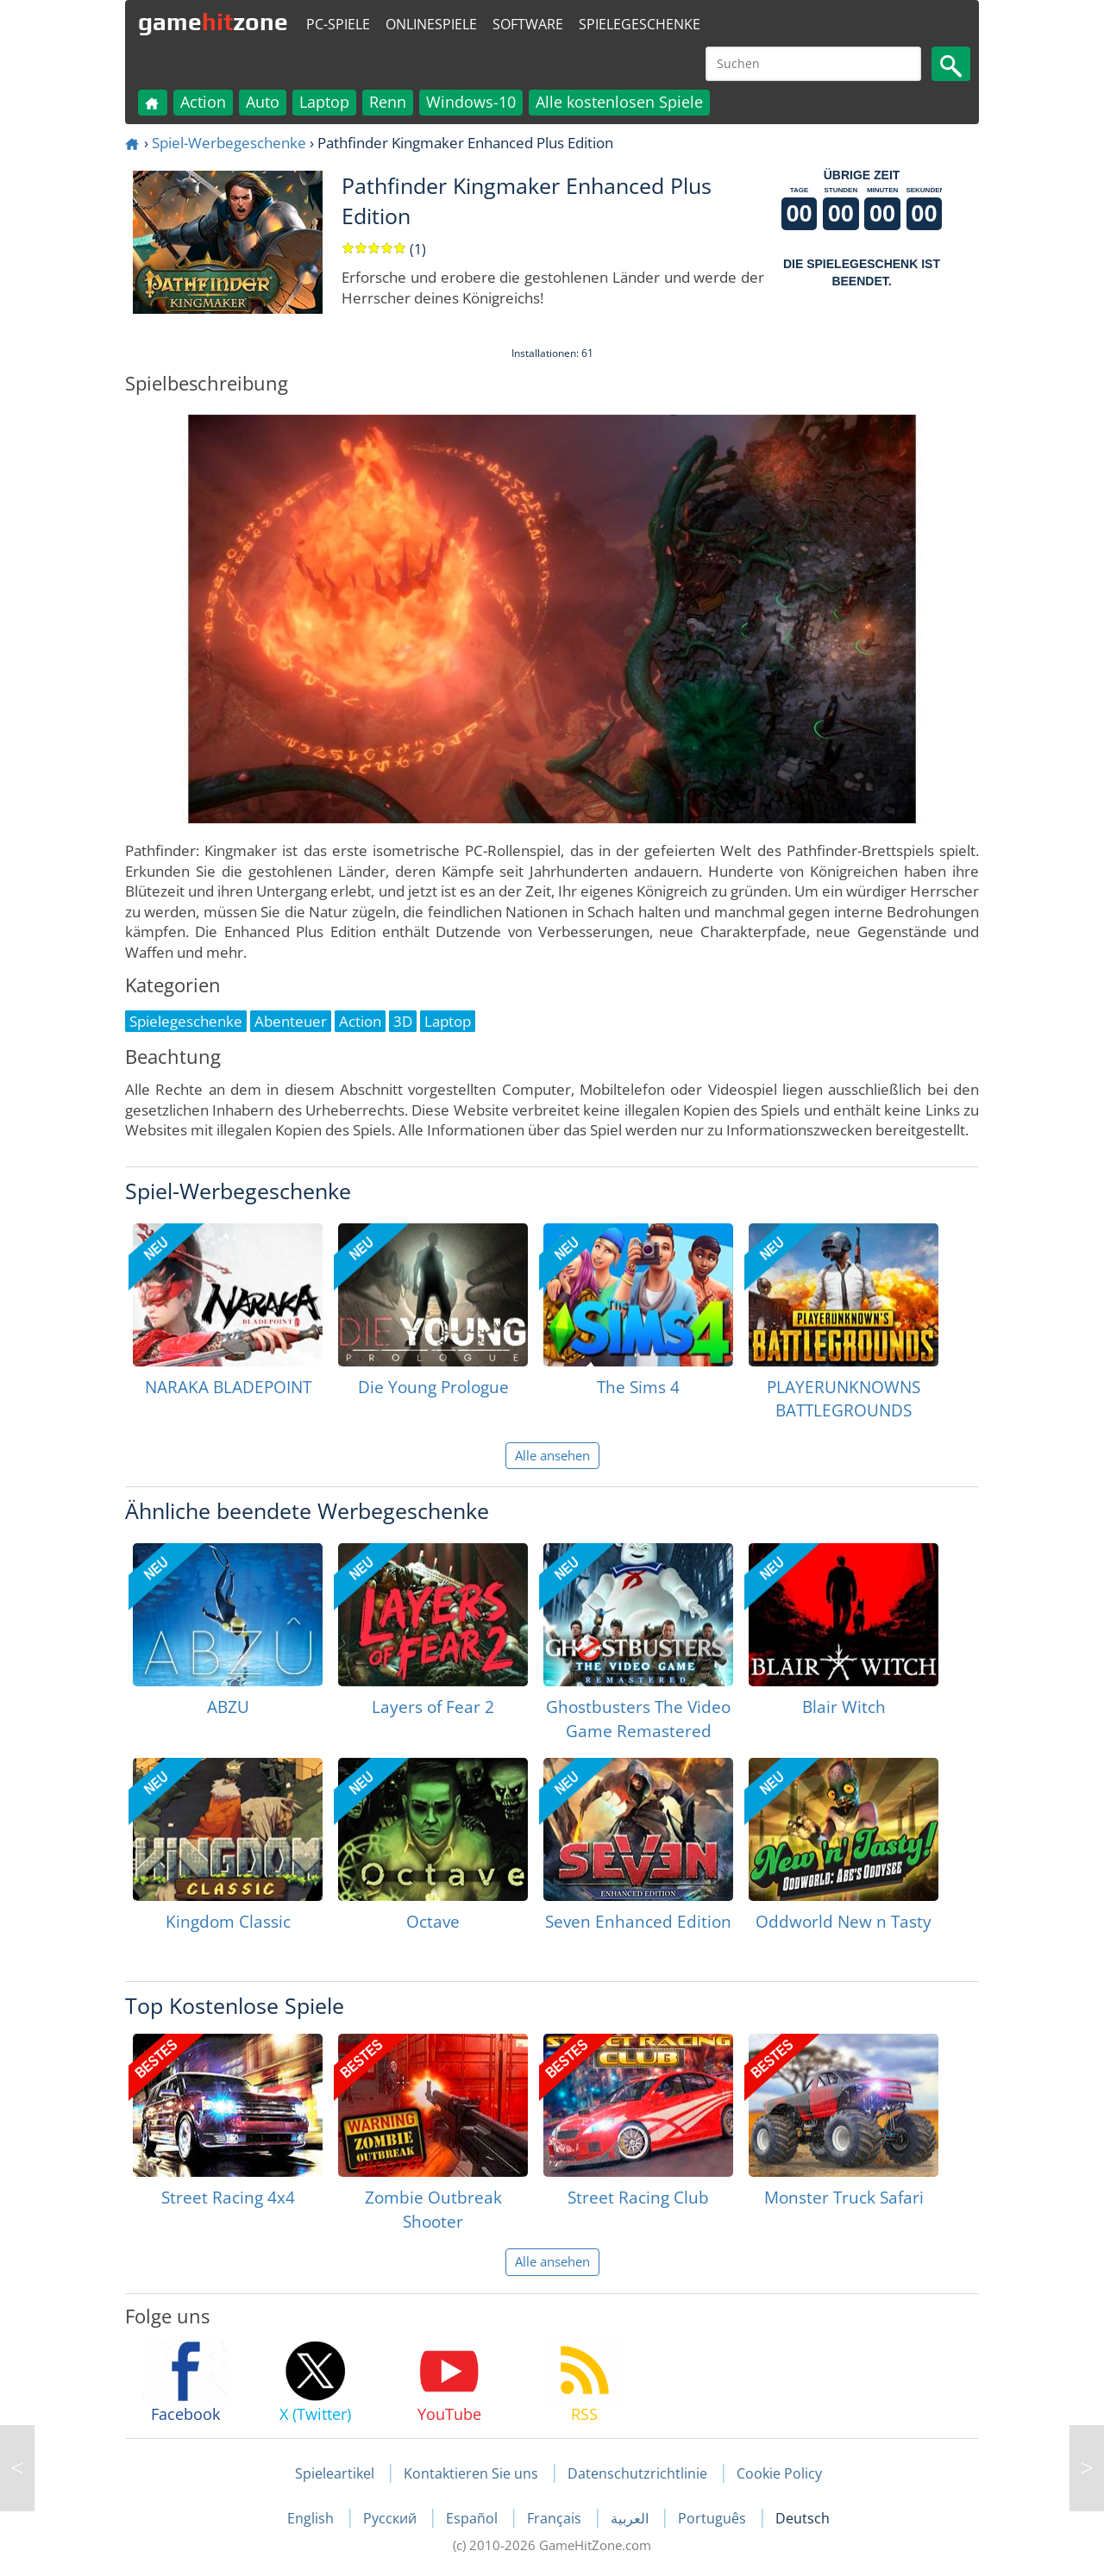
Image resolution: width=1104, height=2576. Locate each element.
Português (714, 2518)
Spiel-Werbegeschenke (229, 143)
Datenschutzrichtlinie (637, 2473)
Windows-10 (471, 101)
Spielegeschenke (639, 24)
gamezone (213, 21)
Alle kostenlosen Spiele (619, 101)
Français (556, 2518)
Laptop (324, 101)
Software (527, 24)
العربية (631, 2518)
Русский (391, 2518)
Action (203, 101)
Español (473, 2518)
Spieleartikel (334, 2473)
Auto (262, 101)
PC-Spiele (338, 24)
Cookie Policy (779, 2473)
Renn (387, 101)
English (312, 2518)
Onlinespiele (431, 24)
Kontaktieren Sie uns (471, 2473)
